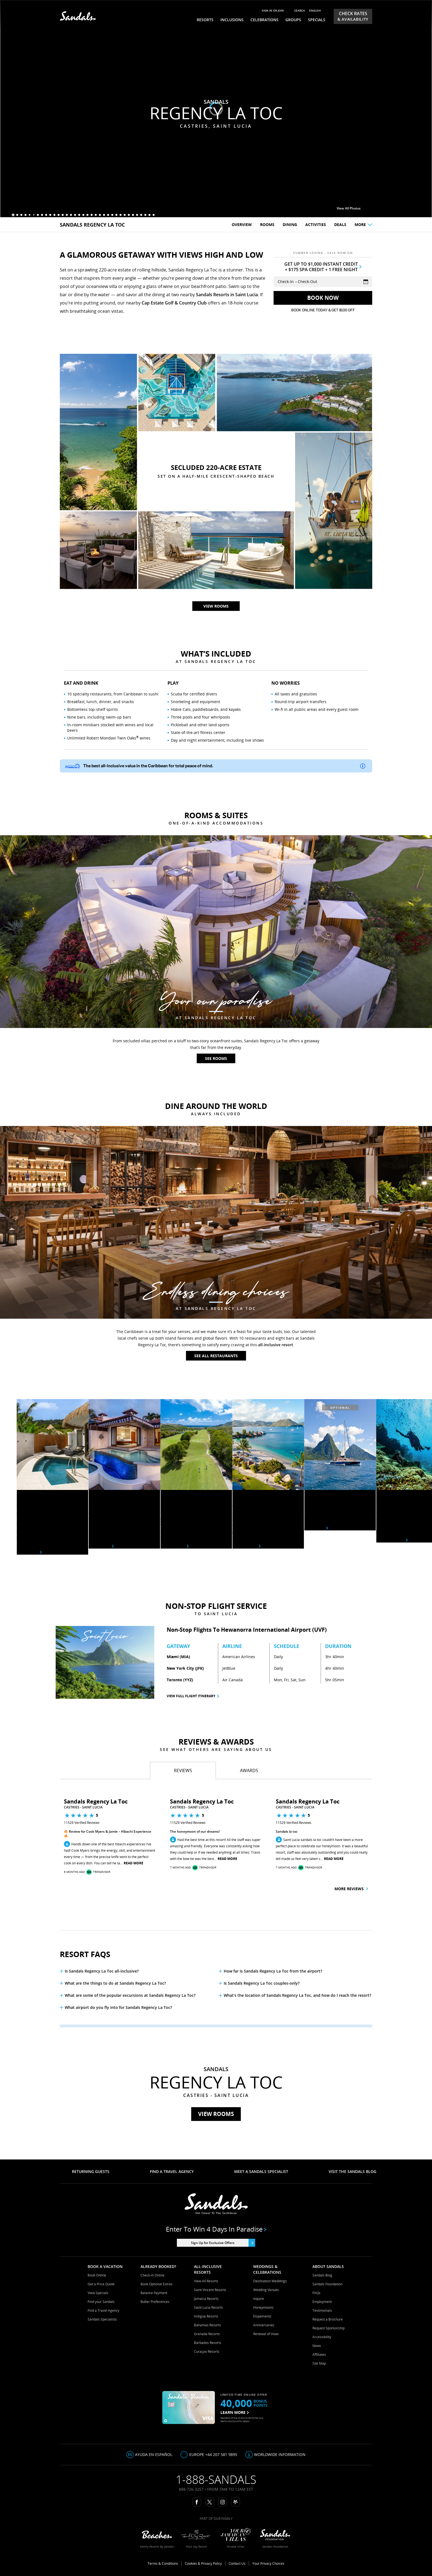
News (316, 2345)
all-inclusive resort (275, 1344)
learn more (246, 1546)
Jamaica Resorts (206, 2298)
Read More (133, 1863)
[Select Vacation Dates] (323, 281)
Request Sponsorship (328, 2328)
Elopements (262, 2316)
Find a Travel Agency (103, 2310)
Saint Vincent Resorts (210, 2289)
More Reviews (351, 1888)
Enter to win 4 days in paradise (216, 2229)
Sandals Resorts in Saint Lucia (227, 295)
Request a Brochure (327, 2319)
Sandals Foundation (327, 2284)
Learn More (174, 1546)
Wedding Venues (266, 2289)
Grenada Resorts (207, 2334)
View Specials (98, 2293)
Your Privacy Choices (268, 2563)
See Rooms (216, 1058)
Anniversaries (263, 2325)
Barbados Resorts (207, 2342)
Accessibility (321, 2337)
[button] (41, 1837)
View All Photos (352, 208)
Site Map (319, 2363)
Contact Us (237, 2563)
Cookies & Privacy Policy (203, 2563)
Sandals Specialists (102, 2319)
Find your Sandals (101, 2301)
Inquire (258, 2298)
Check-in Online (152, 2275)
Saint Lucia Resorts (208, 2307)
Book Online (97, 2275)
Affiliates (319, 2354)
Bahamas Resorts (207, 2325)
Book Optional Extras (156, 2284)
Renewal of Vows (266, 2334)
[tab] (183, 1770)
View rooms (216, 138)
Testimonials (322, 2310)
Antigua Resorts (206, 2316)
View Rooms (216, 2114)
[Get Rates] (323, 298)
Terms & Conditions (163, 2563)
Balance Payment (154, 2293)
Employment (322, 2301)
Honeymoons (263, 2307)
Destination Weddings (270, 2281)
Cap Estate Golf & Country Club (174, 303)
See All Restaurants (216, 1355)
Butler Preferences (155, 2301)
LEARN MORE (234, 2412)
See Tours (316, 1527)
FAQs (316, 2293)
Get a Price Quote (101, 2284)
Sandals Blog (322, 2275)
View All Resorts (206, 2281)
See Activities (392, 1540)
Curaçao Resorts (206, 2351)
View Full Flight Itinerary (191, 1696)
